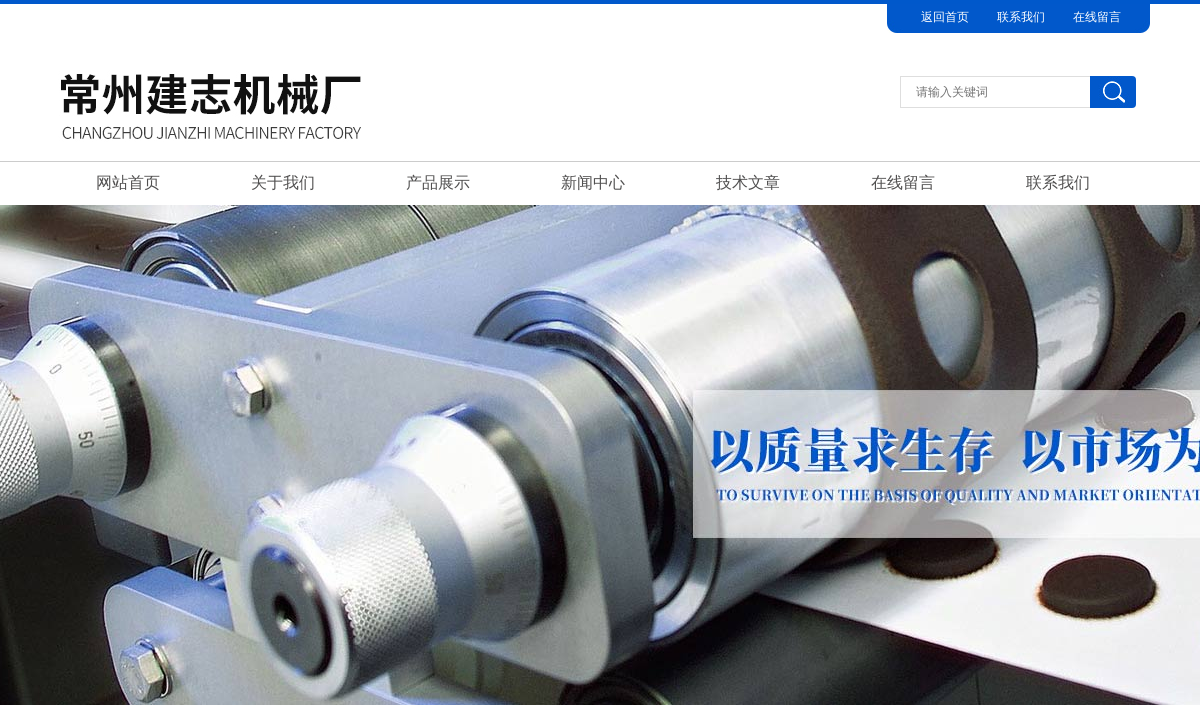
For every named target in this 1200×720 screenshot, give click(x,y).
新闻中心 (593, 182)
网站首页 (128, 182)
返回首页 (945, 17)
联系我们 (1021, 17)
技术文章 (748, 182)
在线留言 (1097, 17)
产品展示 (438, 182)
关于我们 (283, 182)
